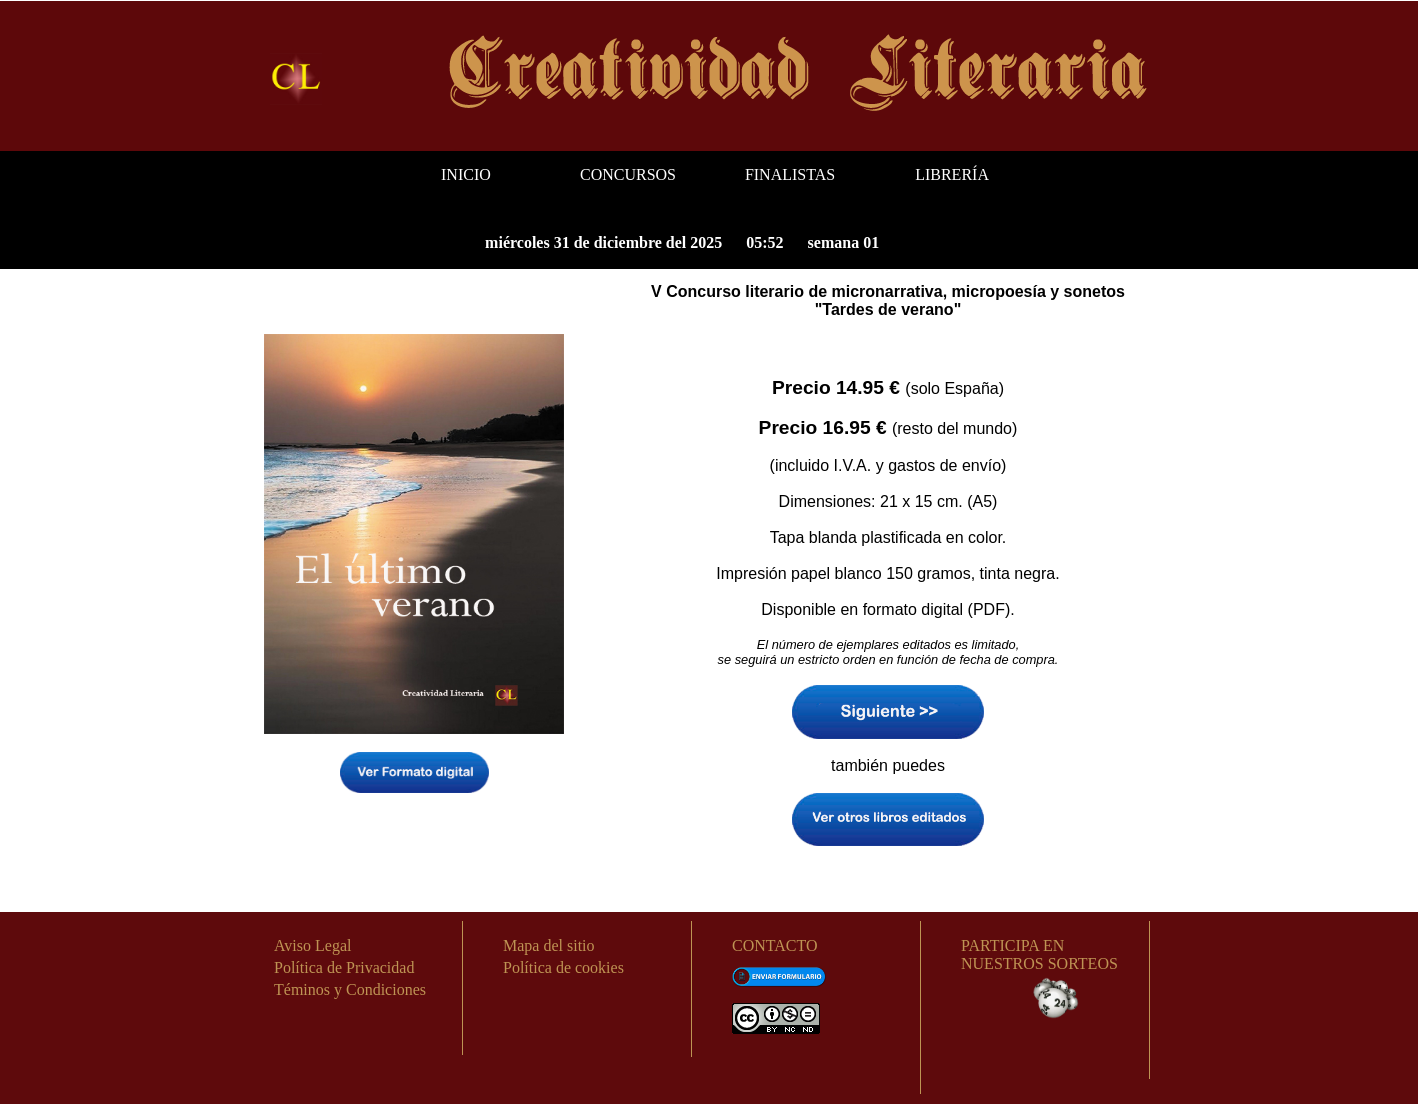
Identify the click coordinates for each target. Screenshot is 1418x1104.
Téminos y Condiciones (350, 989)
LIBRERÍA (952, 174)
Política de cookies (563, 967)
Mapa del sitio (549, 945)
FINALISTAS (790, 174)
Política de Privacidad (344, 967)
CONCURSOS (628, 174)
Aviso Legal (312, 945)
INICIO (466, 174)
